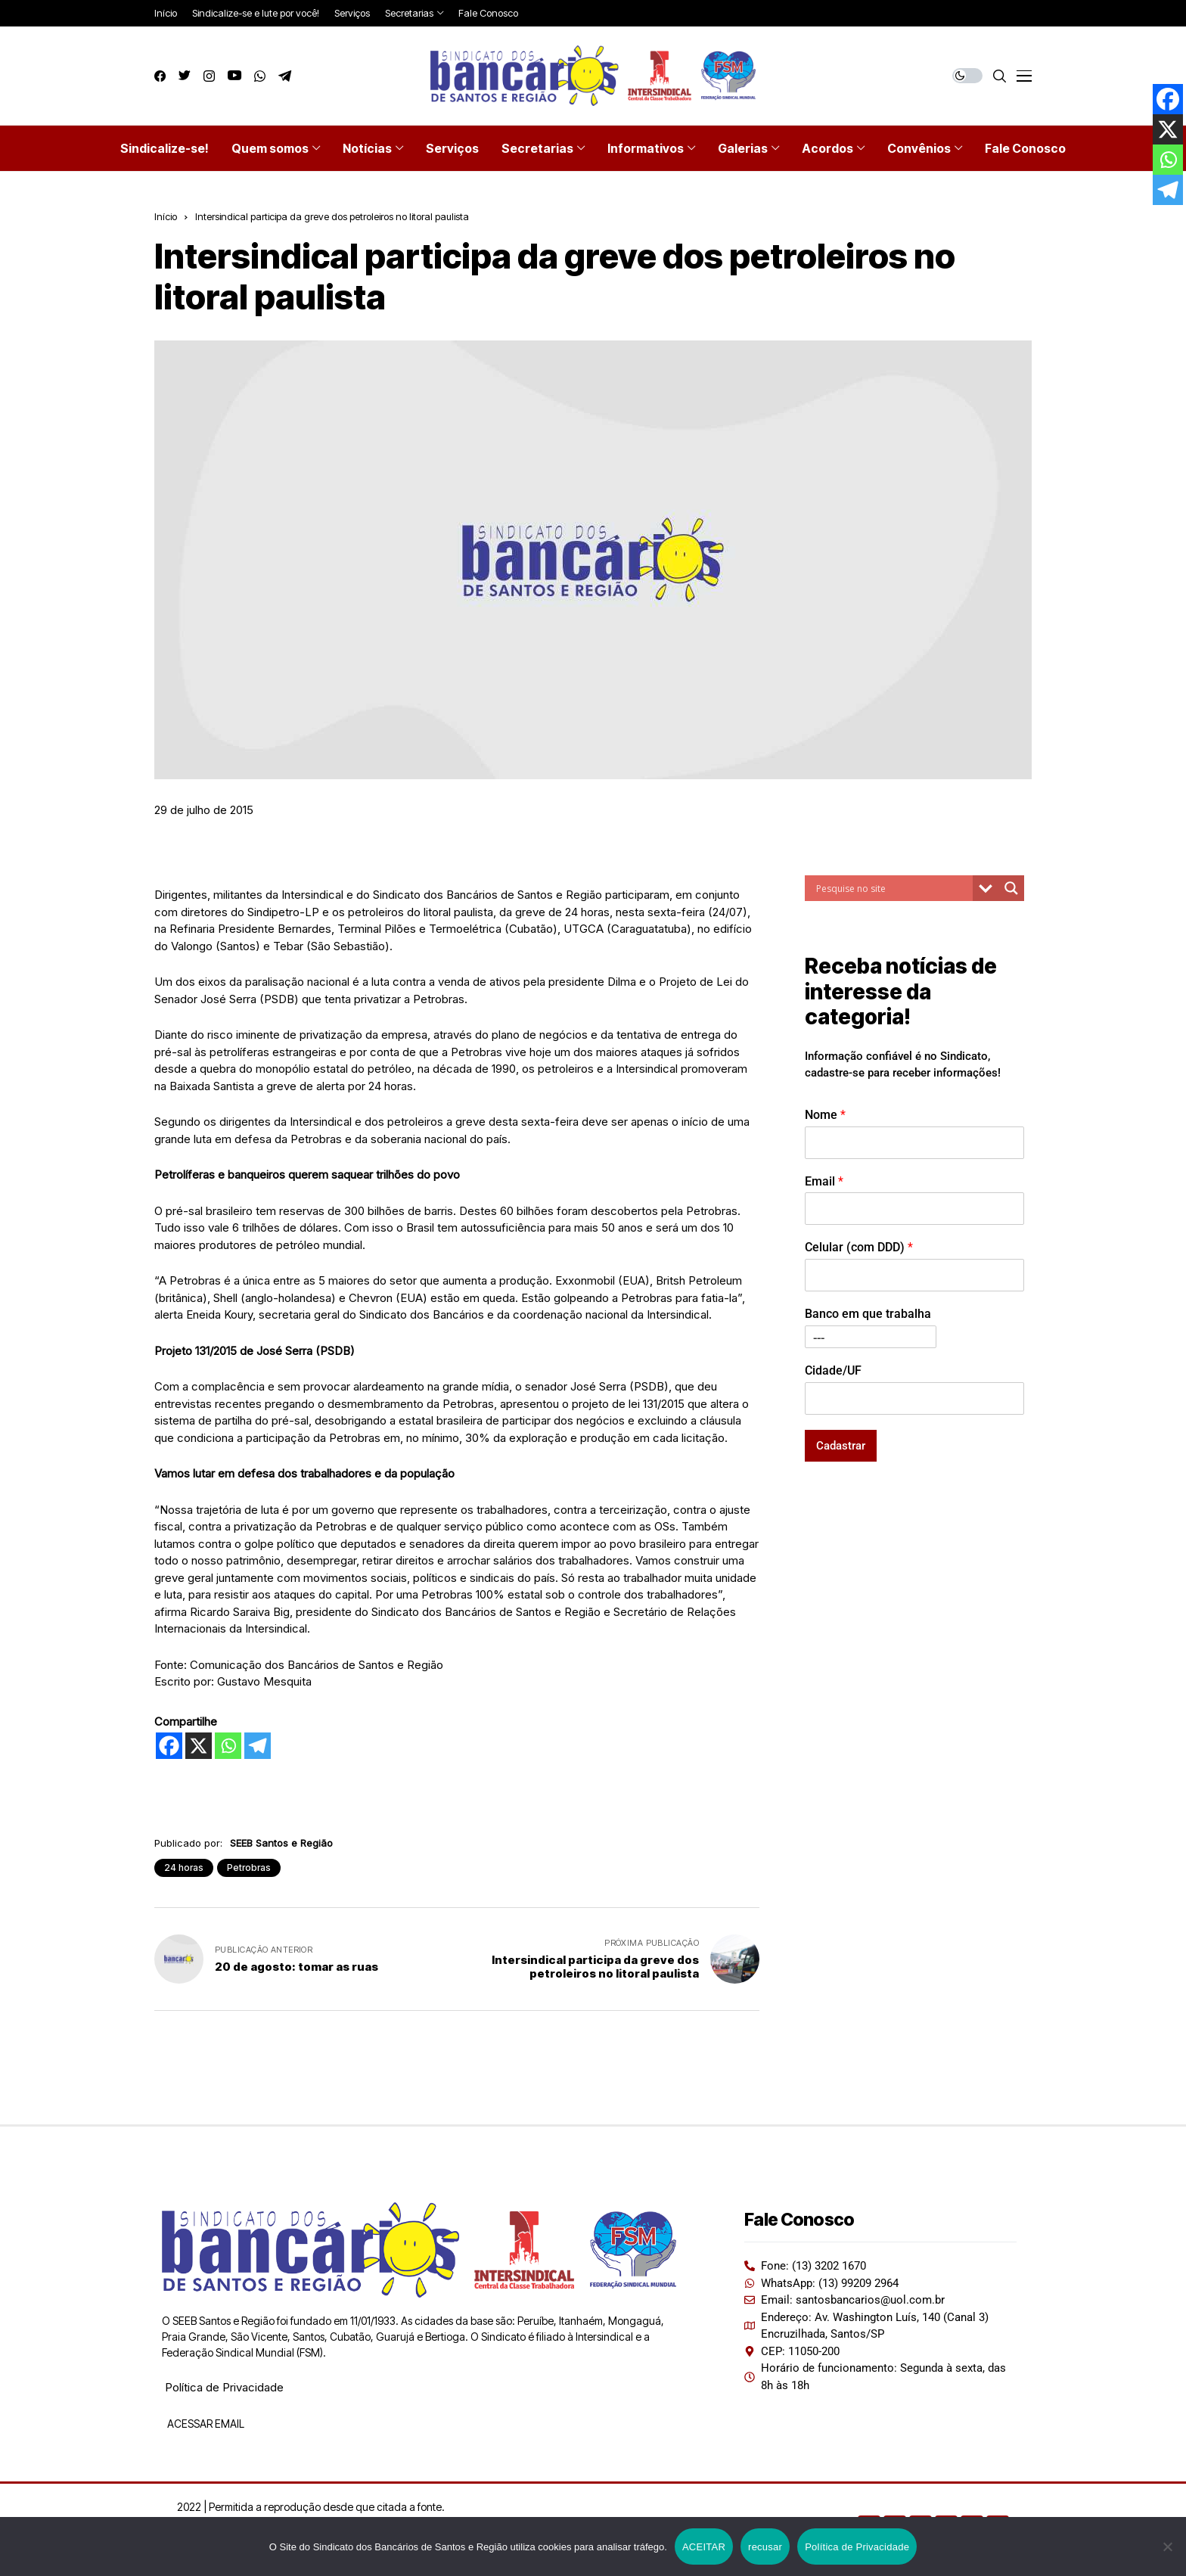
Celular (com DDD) (859, 1247)
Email (824, 1181)
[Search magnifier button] (1011, 888)
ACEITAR (703, 2547)
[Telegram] (257, 1745)
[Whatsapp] (228, 1745)
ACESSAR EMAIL (204, 2423)
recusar (765, 2547)
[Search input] (892, 888)
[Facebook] (169, 1745)
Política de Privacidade (224, 2387)
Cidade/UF (833, 1370)
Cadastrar (840, 1446)
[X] (198, 1745)
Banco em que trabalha (868, 1314)
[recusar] (1167, 2546)
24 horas (183, 1867)
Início (165, 216)
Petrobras (249, 1867)
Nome (825, 1115)
